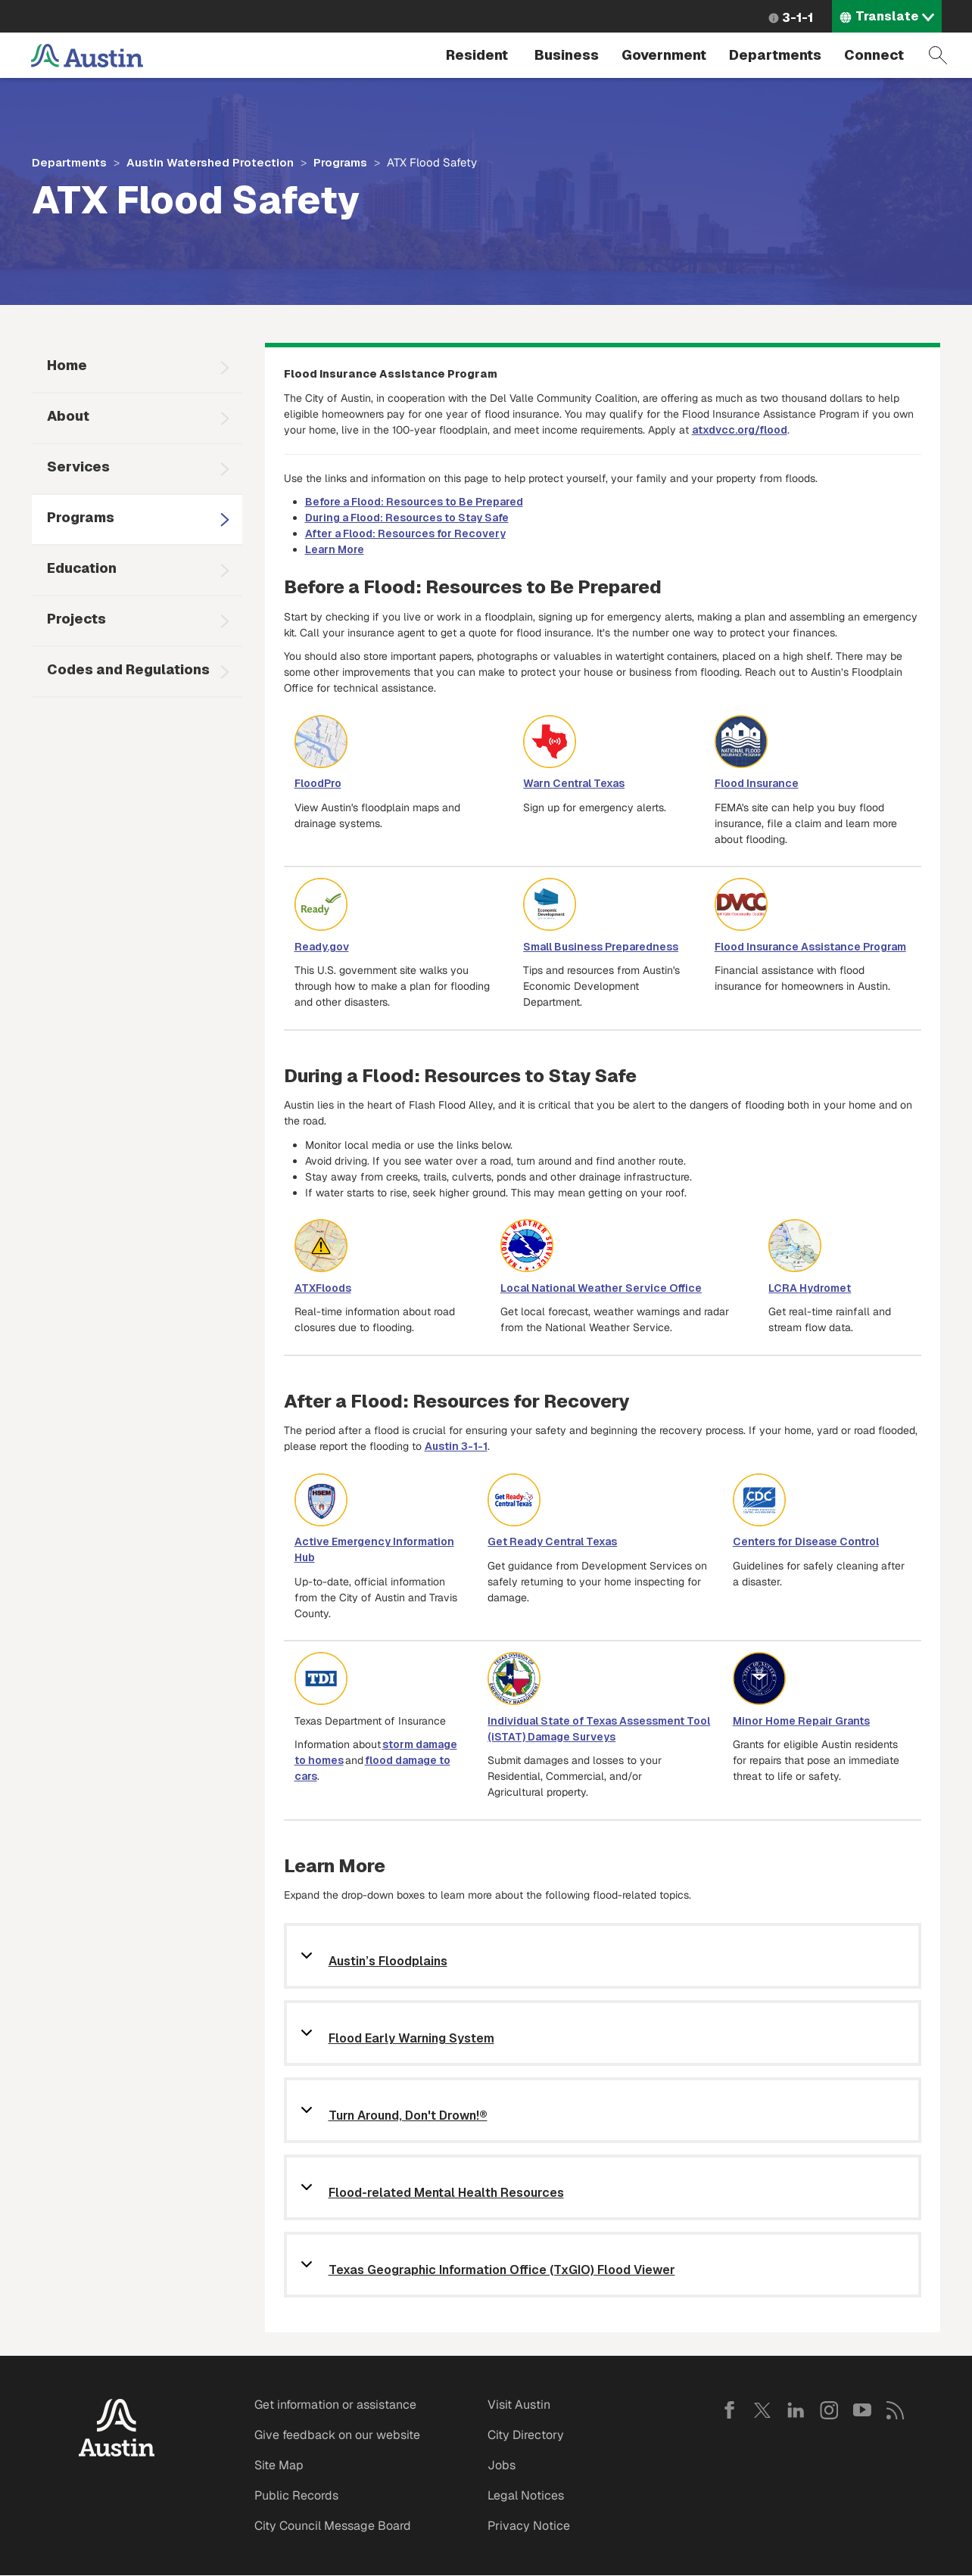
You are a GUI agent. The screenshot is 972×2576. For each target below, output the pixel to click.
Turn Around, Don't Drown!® (408, 2116)
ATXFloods (322, 1288)
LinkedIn (796, 2410)
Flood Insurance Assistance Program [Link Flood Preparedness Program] (810, 947)
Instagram (829, 2410)
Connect (874, 55)
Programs (340, 162)
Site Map (279, 2465)
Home (67, 365)
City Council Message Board (332, 2526)
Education (82, 568)
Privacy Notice (529, 2526)
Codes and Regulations (128, 669)
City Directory (526, 2435)
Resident (477, 55)
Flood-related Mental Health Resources (446, 2193)
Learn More (334, 549)
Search (938, 55)
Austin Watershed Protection (210, 162)
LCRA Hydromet (809, 1288)
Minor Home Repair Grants (801, 1721)
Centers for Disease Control (806, 1541)
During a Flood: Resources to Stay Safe (407, 517)
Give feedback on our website (337, 2435)
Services (78, 466)
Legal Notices (526, 2495)
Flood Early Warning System (411, 2039)
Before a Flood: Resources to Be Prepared (414, 502)
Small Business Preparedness (600, 947)
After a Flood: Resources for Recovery (405, 533)
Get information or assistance (335, 2405)
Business (566, 55)
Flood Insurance (757, 783)
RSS (895, 2410)
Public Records (296, 2495)
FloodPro (317, 783)
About (68, 416)
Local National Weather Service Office (601, 1288)
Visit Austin (519, 2405)
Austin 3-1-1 (456, 1446)
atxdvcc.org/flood (739, 430)
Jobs (502, 2465)
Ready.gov (321, 947)
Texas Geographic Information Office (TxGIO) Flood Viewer (502, 2270)
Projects (76, 618)
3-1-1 (797, 18)
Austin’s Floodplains (388, 1962)
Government (664, 55)
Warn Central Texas (574, 783)
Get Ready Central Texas (552, 1541)
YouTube (862, 2410)
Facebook (729, 2410)
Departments (775, 55)
